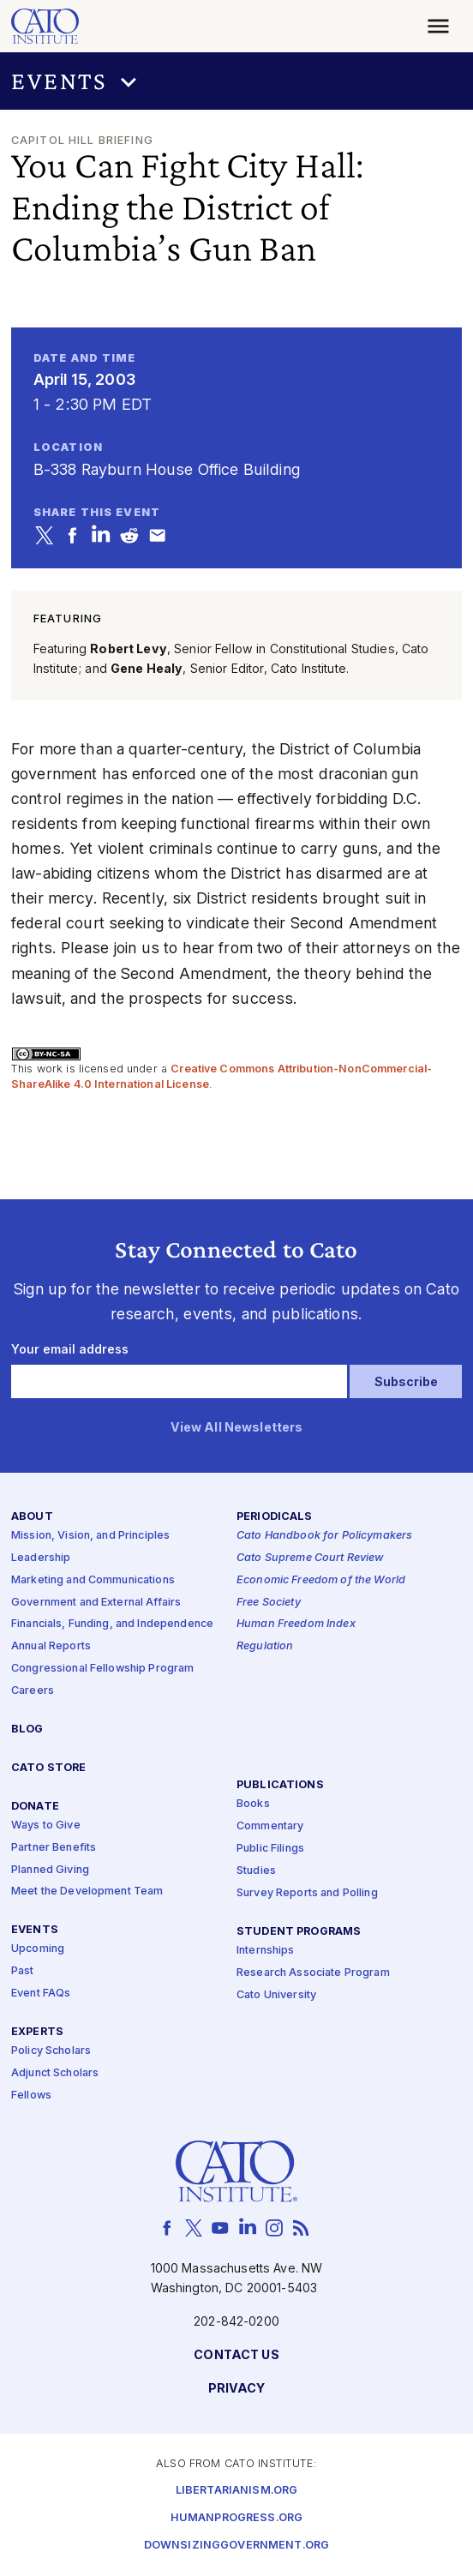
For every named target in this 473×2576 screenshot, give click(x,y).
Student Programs (298, 1931)
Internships (265, 1950)
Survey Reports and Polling (307, 1893)
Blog (27, 1729)
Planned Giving (50, 1870)
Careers (32, 1691)
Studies (256, 1871)
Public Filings (270, 1849)
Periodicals (274, 1516)
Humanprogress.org (236, 2518)
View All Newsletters (237, 1428)
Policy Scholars (51, 2051)
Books (253, 1804)
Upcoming (37, 1949)
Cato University (276, 1995)
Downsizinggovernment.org (236, 2545)
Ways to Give (46, 1825)
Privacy (237, 2389)
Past (22, 1972)
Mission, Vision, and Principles (90, 1535)
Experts (37, 2033)
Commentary (269, 1827)
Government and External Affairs (96, 1602)
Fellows (31, 2095)
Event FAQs (40, 1994)
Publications (280, 1786)
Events (34, 1931)
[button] (236, 81)
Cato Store (48, 1768)
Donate (35, 1806)
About (32, 1516)
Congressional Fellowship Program (103, 1669)
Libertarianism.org (237, 2490)
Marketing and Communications (93, 1580)
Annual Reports (51, 1647)
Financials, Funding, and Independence (112, 1624)
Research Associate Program (313, 1973)
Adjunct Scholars (55, 2073)
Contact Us (236, 2356)
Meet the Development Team (87, 1892)
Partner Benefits (53, 1847)
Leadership (40, 1558)
